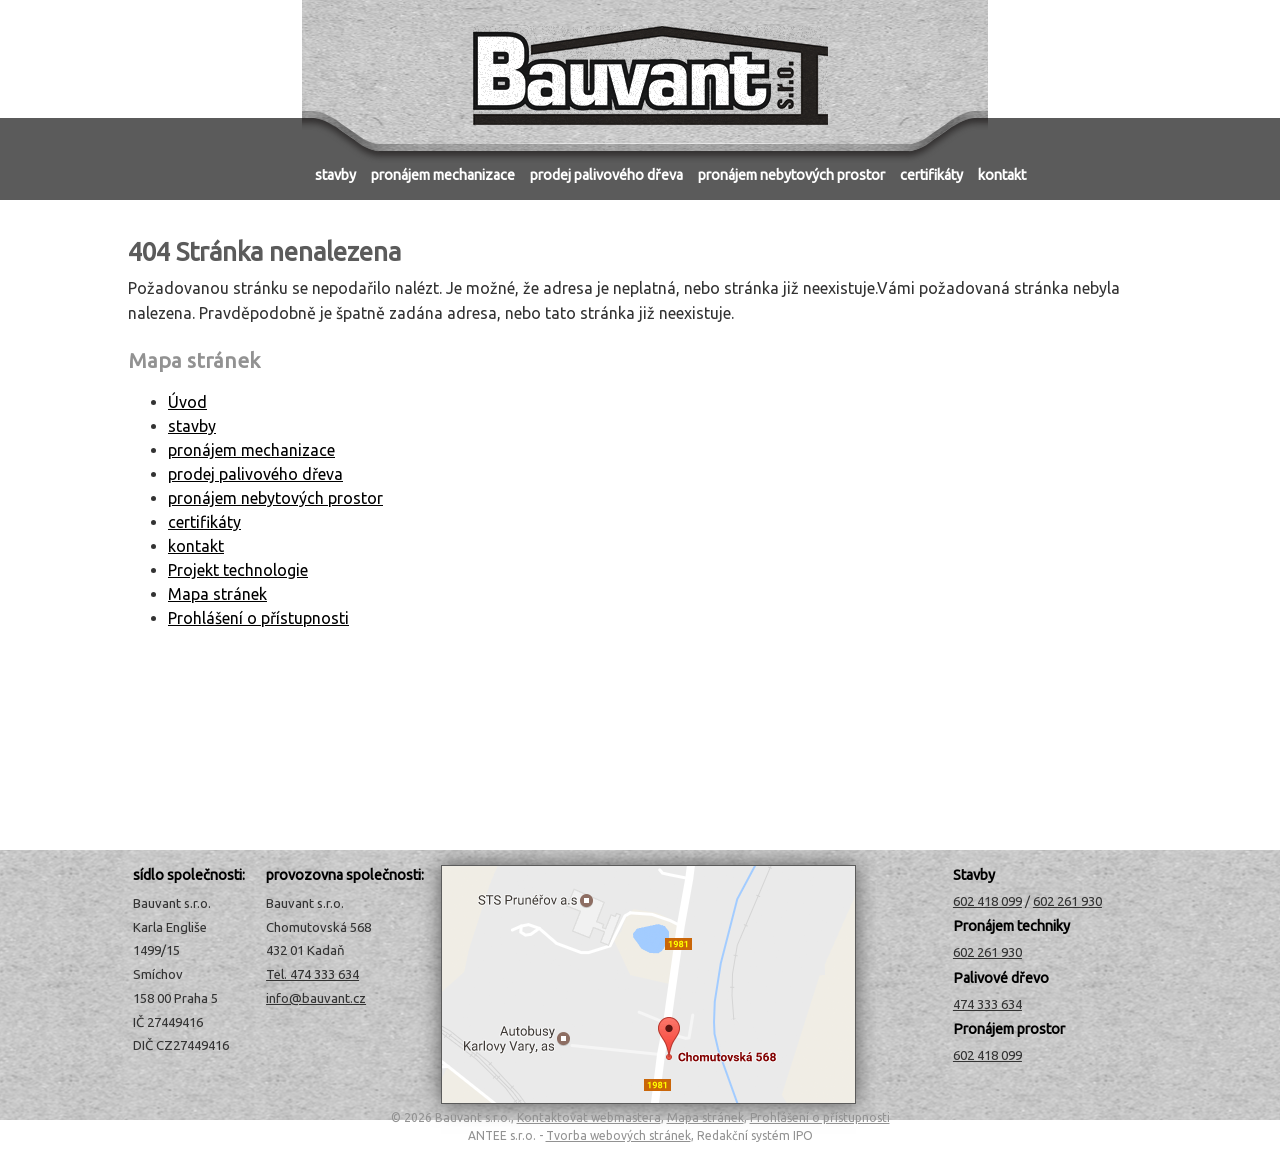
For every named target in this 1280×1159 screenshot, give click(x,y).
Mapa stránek (217, 594)
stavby (335, 175)
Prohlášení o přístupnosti (258, 618)
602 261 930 (1067, 901)
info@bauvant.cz (316, 998)
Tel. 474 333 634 (312, 974)
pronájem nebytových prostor (791, 175)
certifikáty (931, 175)
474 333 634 (987, 1004)
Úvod (272, 169)
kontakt (1002, 175)
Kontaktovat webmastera (589, 1117)
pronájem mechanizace (443, 175)
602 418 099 (987, 901)
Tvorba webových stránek (618, 1135)
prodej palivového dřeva (606, 175)
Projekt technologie (238, 570)
